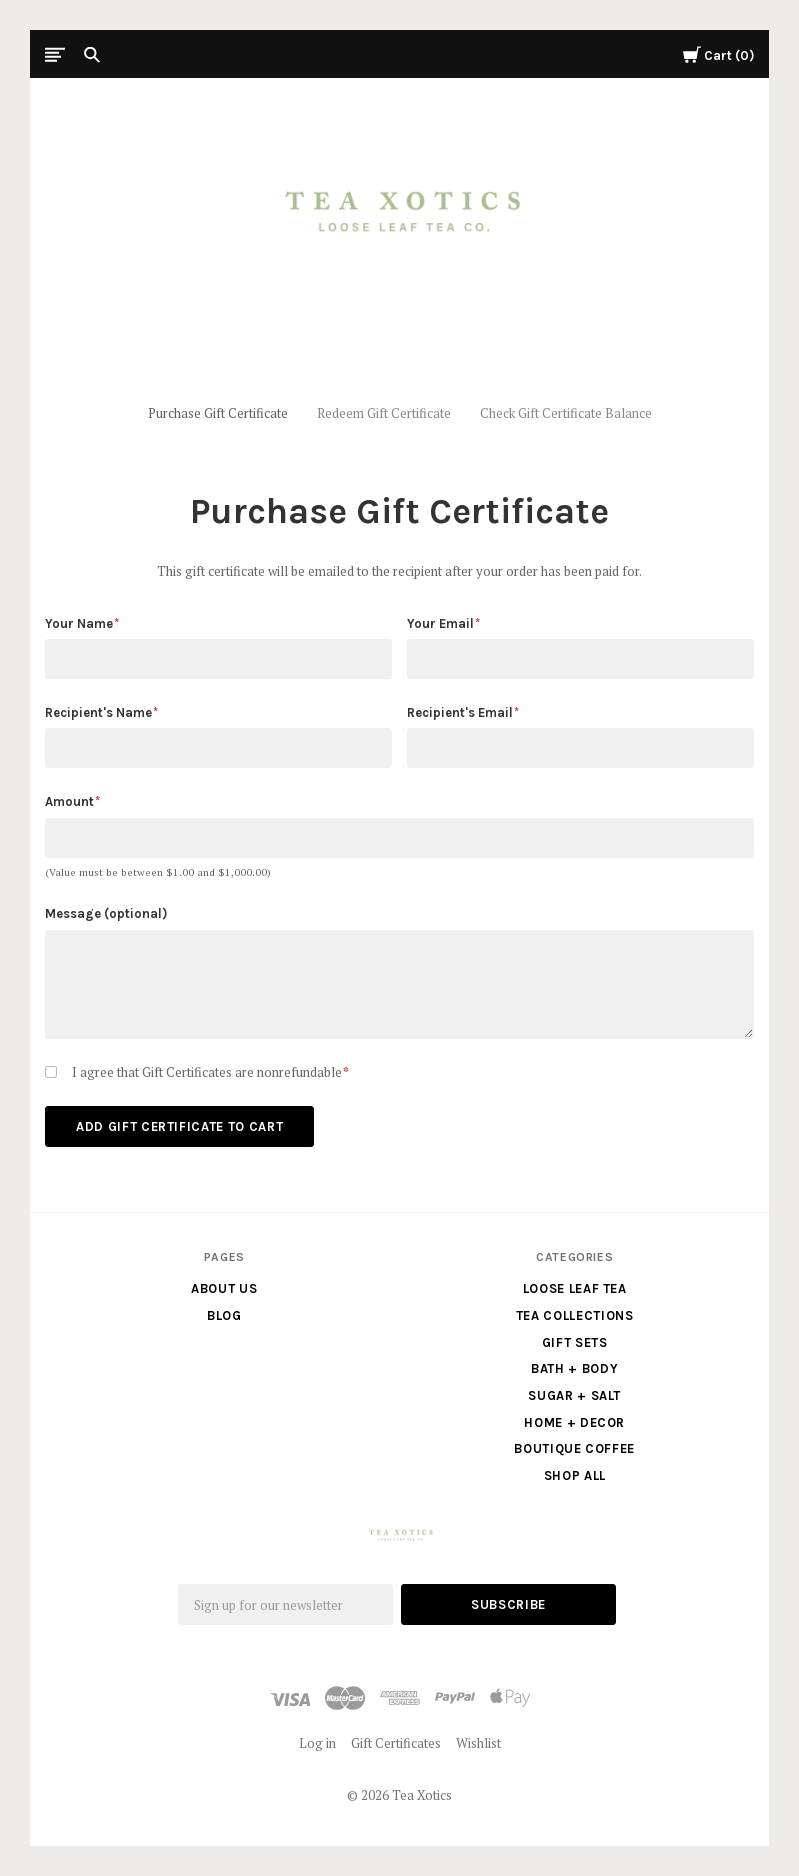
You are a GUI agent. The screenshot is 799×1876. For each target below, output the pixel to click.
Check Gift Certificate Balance (566, 413)
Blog (224, 1315)
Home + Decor (574, 1422)
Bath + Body (574, 1368)
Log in (317, 1743)
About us (224, 1288)
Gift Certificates (396, 1743)
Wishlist (478, 1743)
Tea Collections (575, 1315)
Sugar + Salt (574, 1395)
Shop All (575, 1475)
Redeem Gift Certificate (384, 413)
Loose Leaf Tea (575, 1288)
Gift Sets (575, 1342)
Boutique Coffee (574, 1448)
